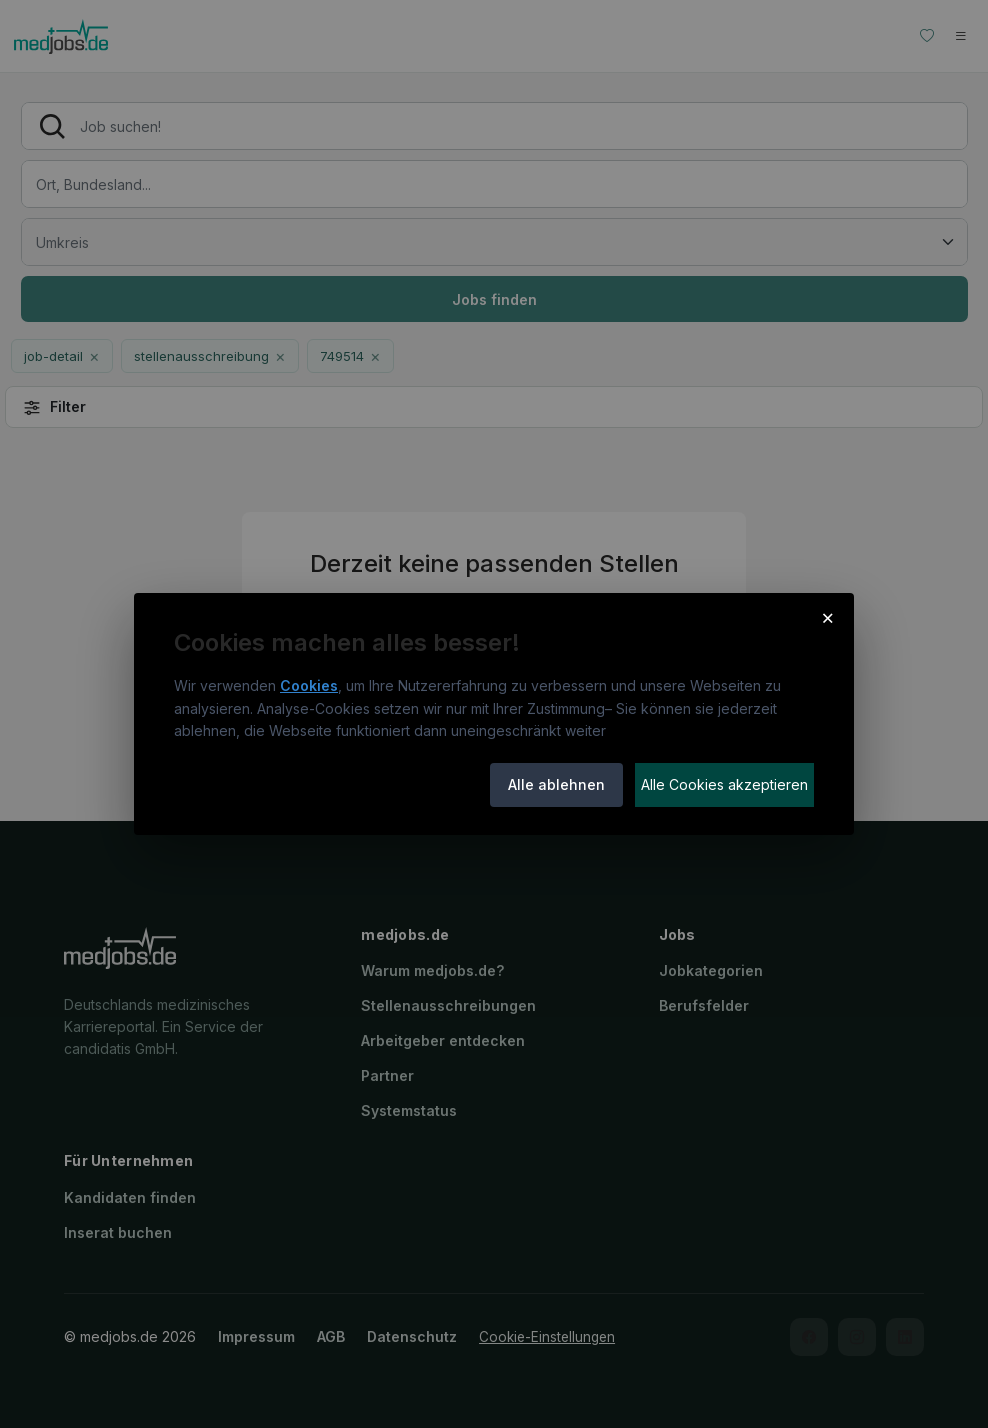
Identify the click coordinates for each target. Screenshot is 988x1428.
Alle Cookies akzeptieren (724, 784)
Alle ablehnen (556, 784)
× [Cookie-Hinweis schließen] (827, 617)
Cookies (309, 685)
